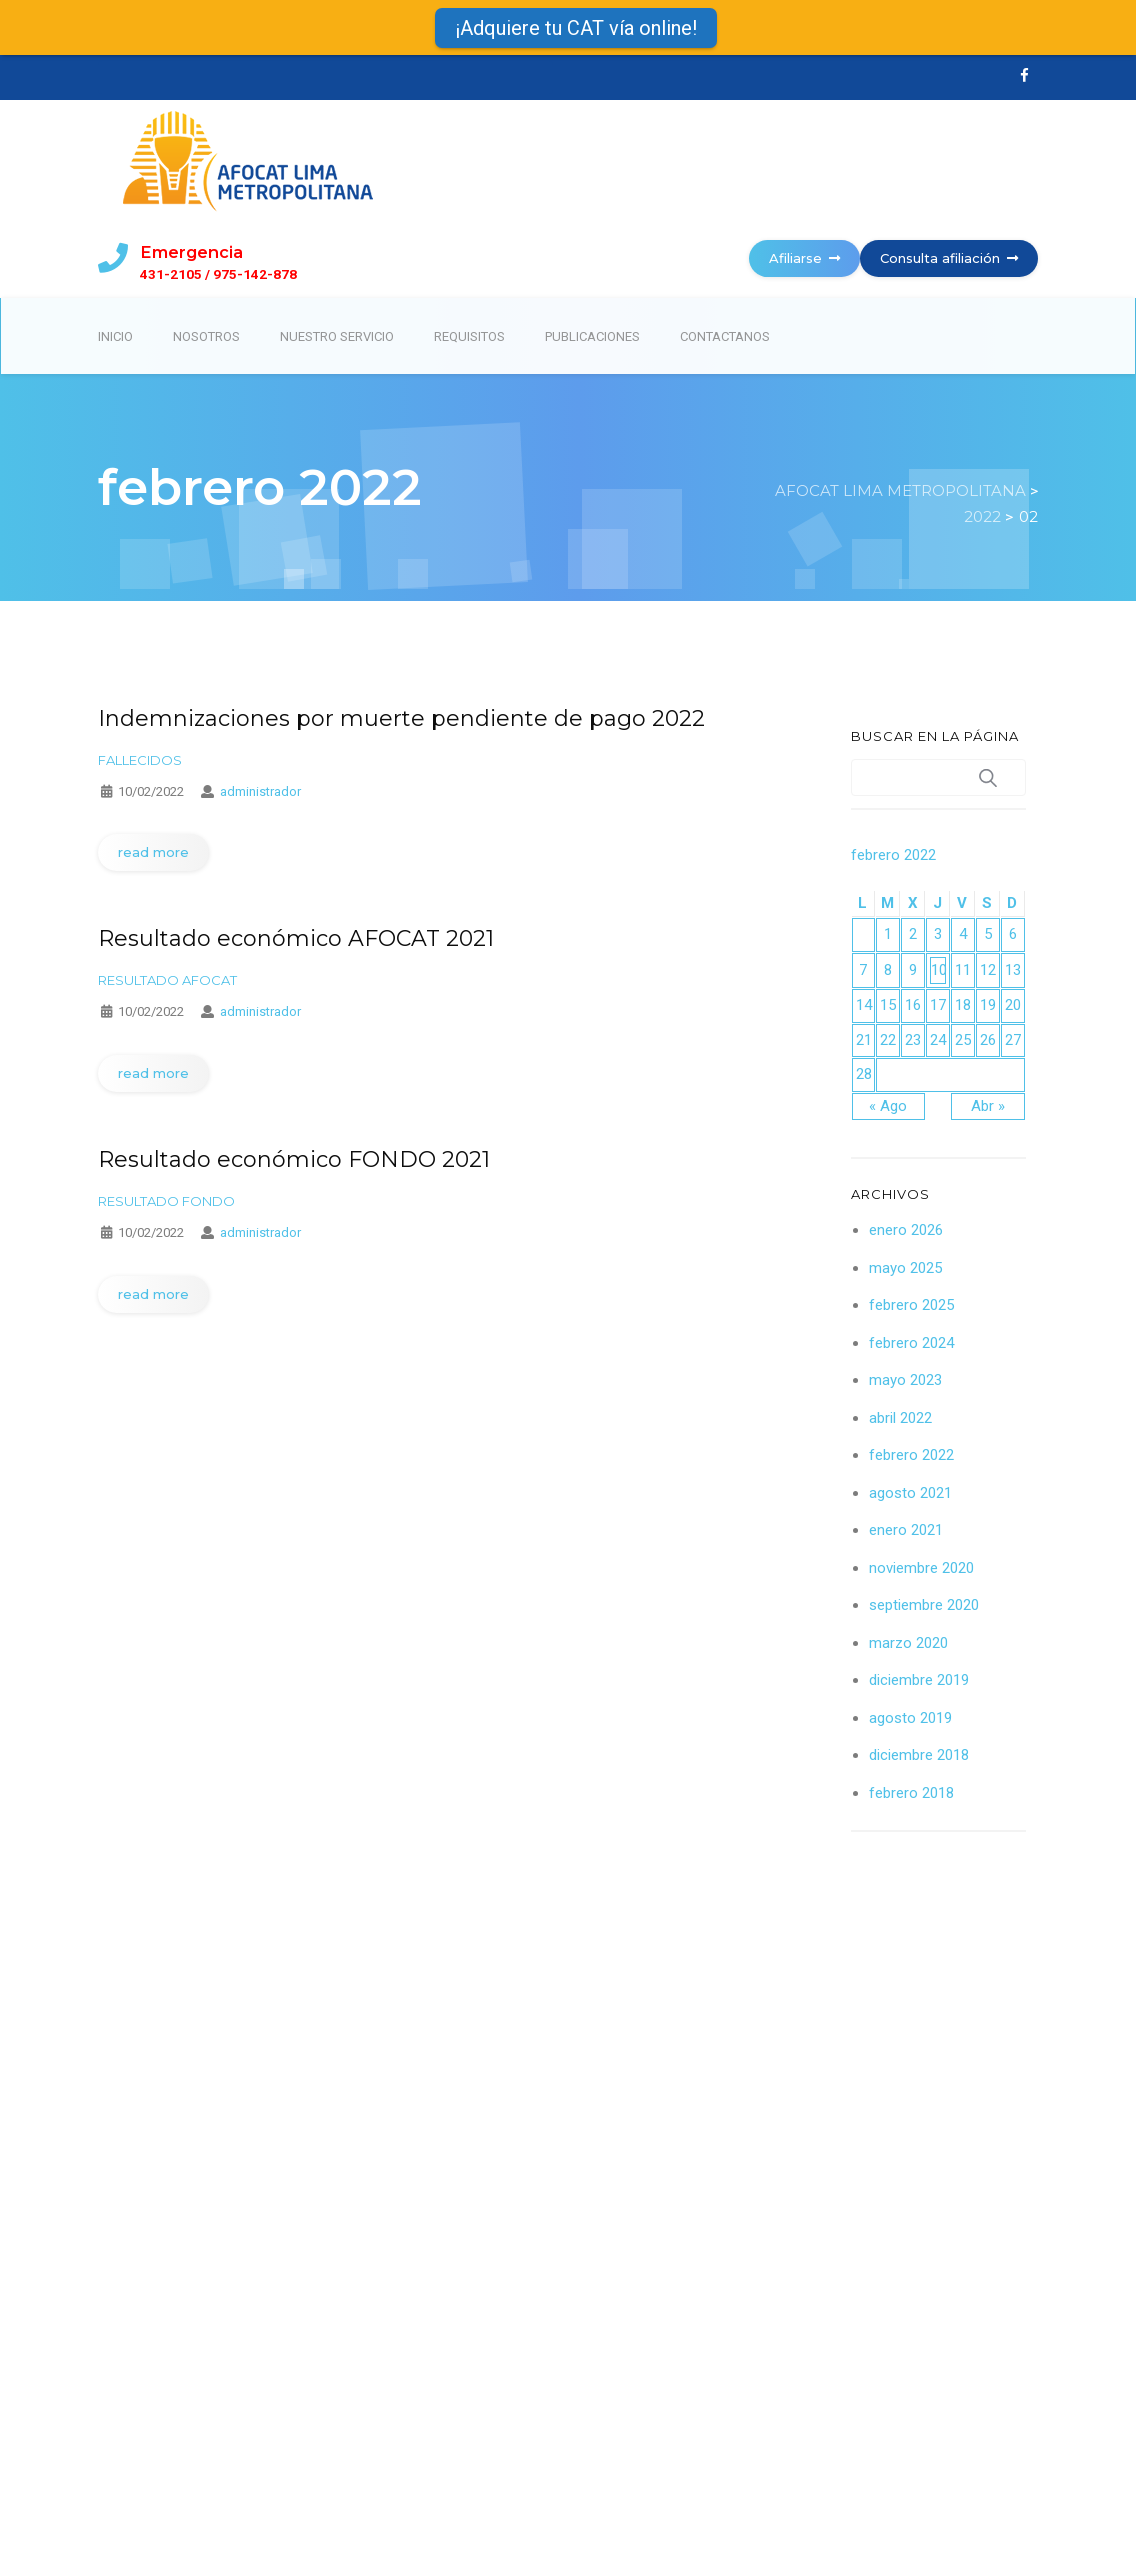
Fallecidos (140, 760)
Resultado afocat (167, 980)
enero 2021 (906, 1530)
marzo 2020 (908, 1643)
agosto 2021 (910, 1493)
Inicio (115, 336)
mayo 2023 (905, 1380)
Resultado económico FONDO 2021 (294, 1159)
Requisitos (469, 336)
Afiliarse (804, 258)
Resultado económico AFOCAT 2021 (296, 938)
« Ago (888, 1106)
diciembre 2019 (919, 1680)
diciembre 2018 (919, 1755)
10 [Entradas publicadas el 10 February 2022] (938, 970)
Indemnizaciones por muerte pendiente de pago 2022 (401, 718)
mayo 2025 (905, 1268)
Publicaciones (592, 336)
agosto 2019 (910, 1718)
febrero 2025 (911, 1305)
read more (153, 852)
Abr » (988, 1106)
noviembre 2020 (921, 1568)
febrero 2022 (911, 1455)
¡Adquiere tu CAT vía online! (576, 28)
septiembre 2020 (924, 1605)
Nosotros (206, 336)
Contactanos (725, 336)
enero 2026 (906, 1230)
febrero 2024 (911, 1343)
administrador (260, 791)
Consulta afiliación (949, 258)
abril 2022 (900, 1418)
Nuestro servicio (337, 336)
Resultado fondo (166, 1201)
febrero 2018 (911, 1793)
